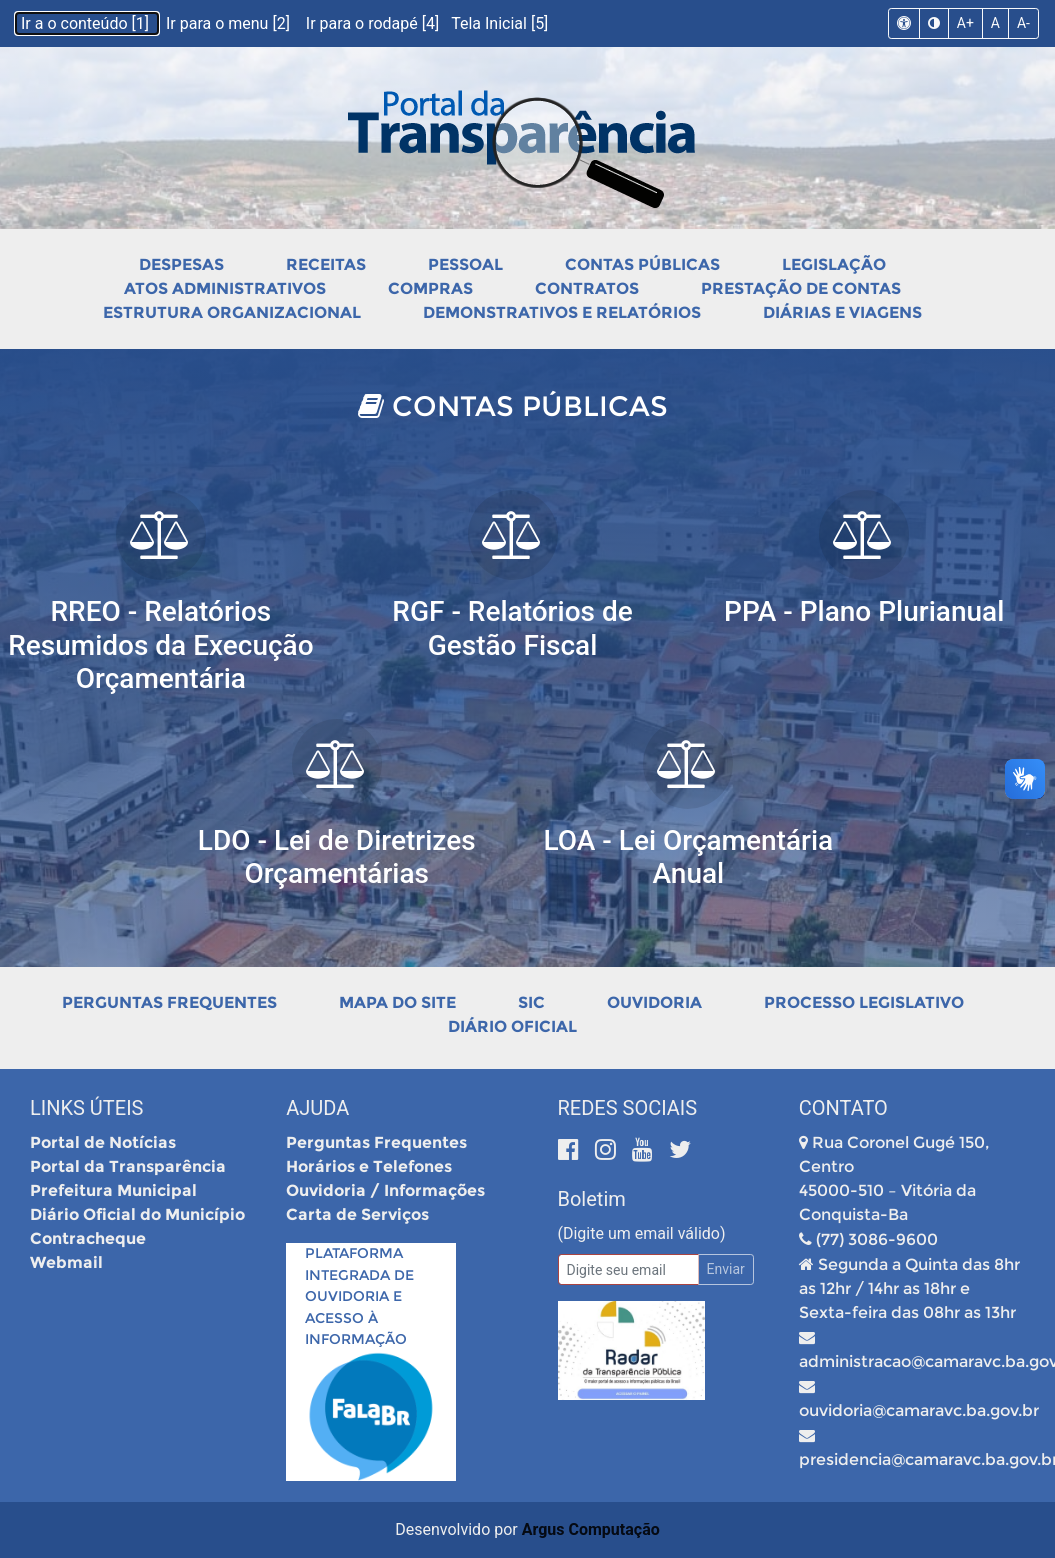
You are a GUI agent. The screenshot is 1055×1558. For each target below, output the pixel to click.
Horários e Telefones (369, 1166)
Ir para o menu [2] (230, 23)
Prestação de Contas (801, 288)
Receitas (326, 264)
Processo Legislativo (864, 1002)
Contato (843, 1108)
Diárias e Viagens (842, 312)
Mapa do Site (397, 1002)
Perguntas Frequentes (169, 1002)
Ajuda (317, 1108)
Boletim (592, 1199)
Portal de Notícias (103, 1142)
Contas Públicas (642, 264)
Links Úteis (86, 1108)
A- (1023, 23)
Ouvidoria (654, 1002)
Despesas (181, 264)
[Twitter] (680, 1149)
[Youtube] (645, 1149)
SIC (531, 1002)
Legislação (834, 264)
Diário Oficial (512, 1026)
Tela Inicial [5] (499, 23)
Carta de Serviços (357, 1214)
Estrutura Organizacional (232, 312)
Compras (430, 288)
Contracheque (88, 1238)
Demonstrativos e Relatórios (562, 312)
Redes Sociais (628, 1108)
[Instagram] (608, 1149)
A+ (965, 23)
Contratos (587, 288)
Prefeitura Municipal (113, 1190)
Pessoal (465, 264)
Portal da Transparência (128, 1166)
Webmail (66, 1262)
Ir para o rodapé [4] (374, 23)
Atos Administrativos (225, 288)
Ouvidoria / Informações (385, 1190)
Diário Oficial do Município (137, 1214)
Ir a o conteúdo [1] (87, 23)
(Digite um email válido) (642, 1233)
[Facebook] (571, 1149)
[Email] (628, 1269)
